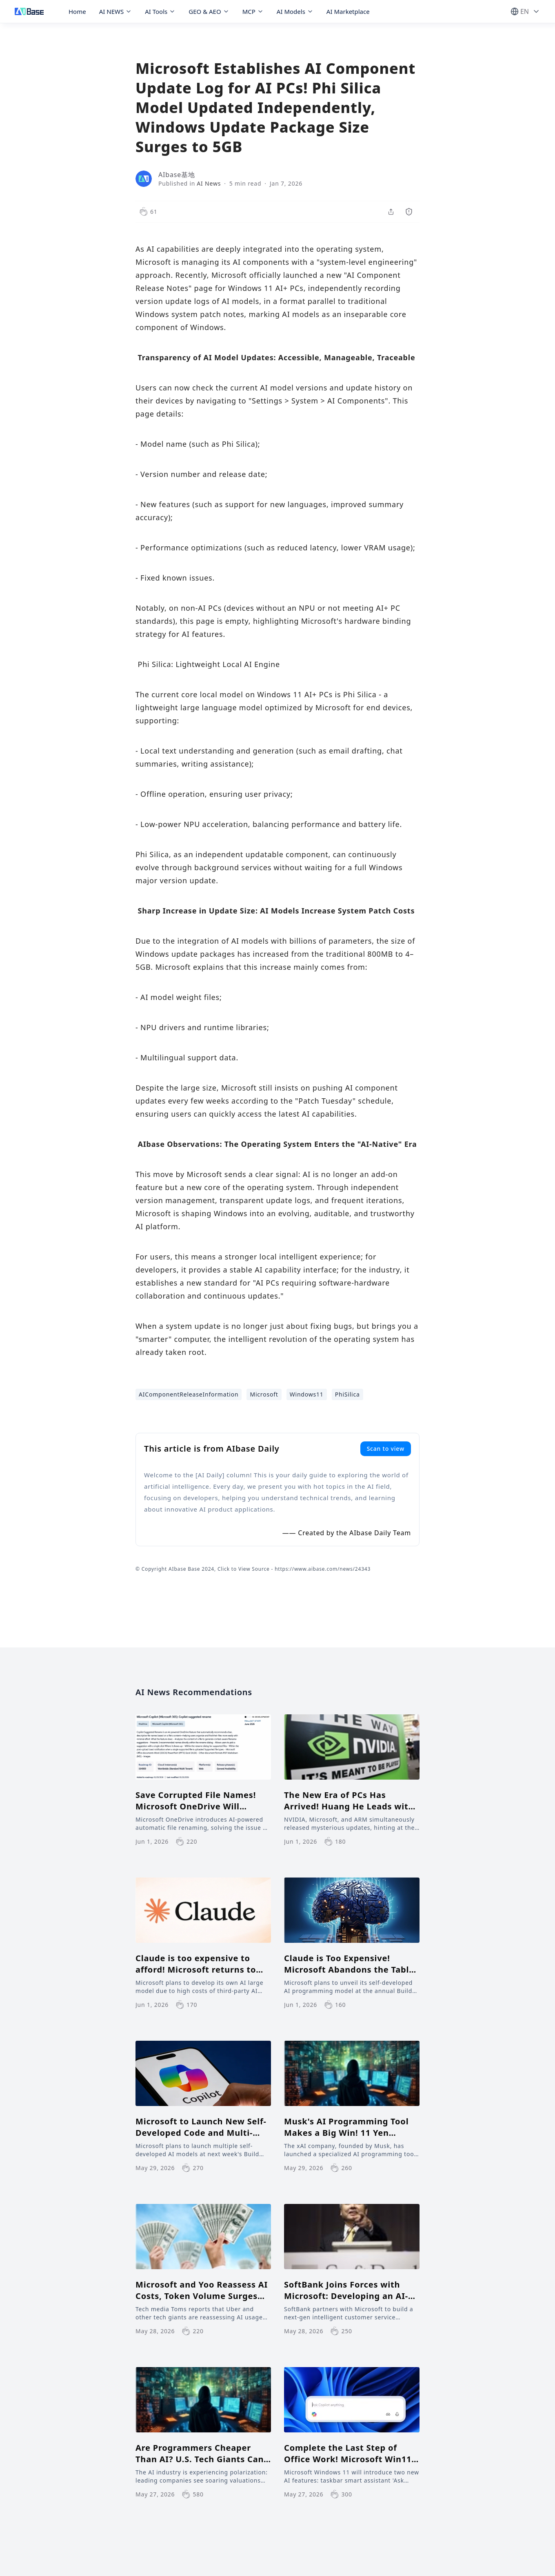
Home (77, 11)
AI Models (295, 11)
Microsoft (264, 1394)
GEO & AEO (209, 11)
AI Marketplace (348, 11)
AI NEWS (115, 11)
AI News (209, 183)
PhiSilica (347, 1394)
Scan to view (385, 1448)
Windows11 (307, 1394)
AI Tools (160, 11)
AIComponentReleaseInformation (188, 1394)
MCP (253, 11)
